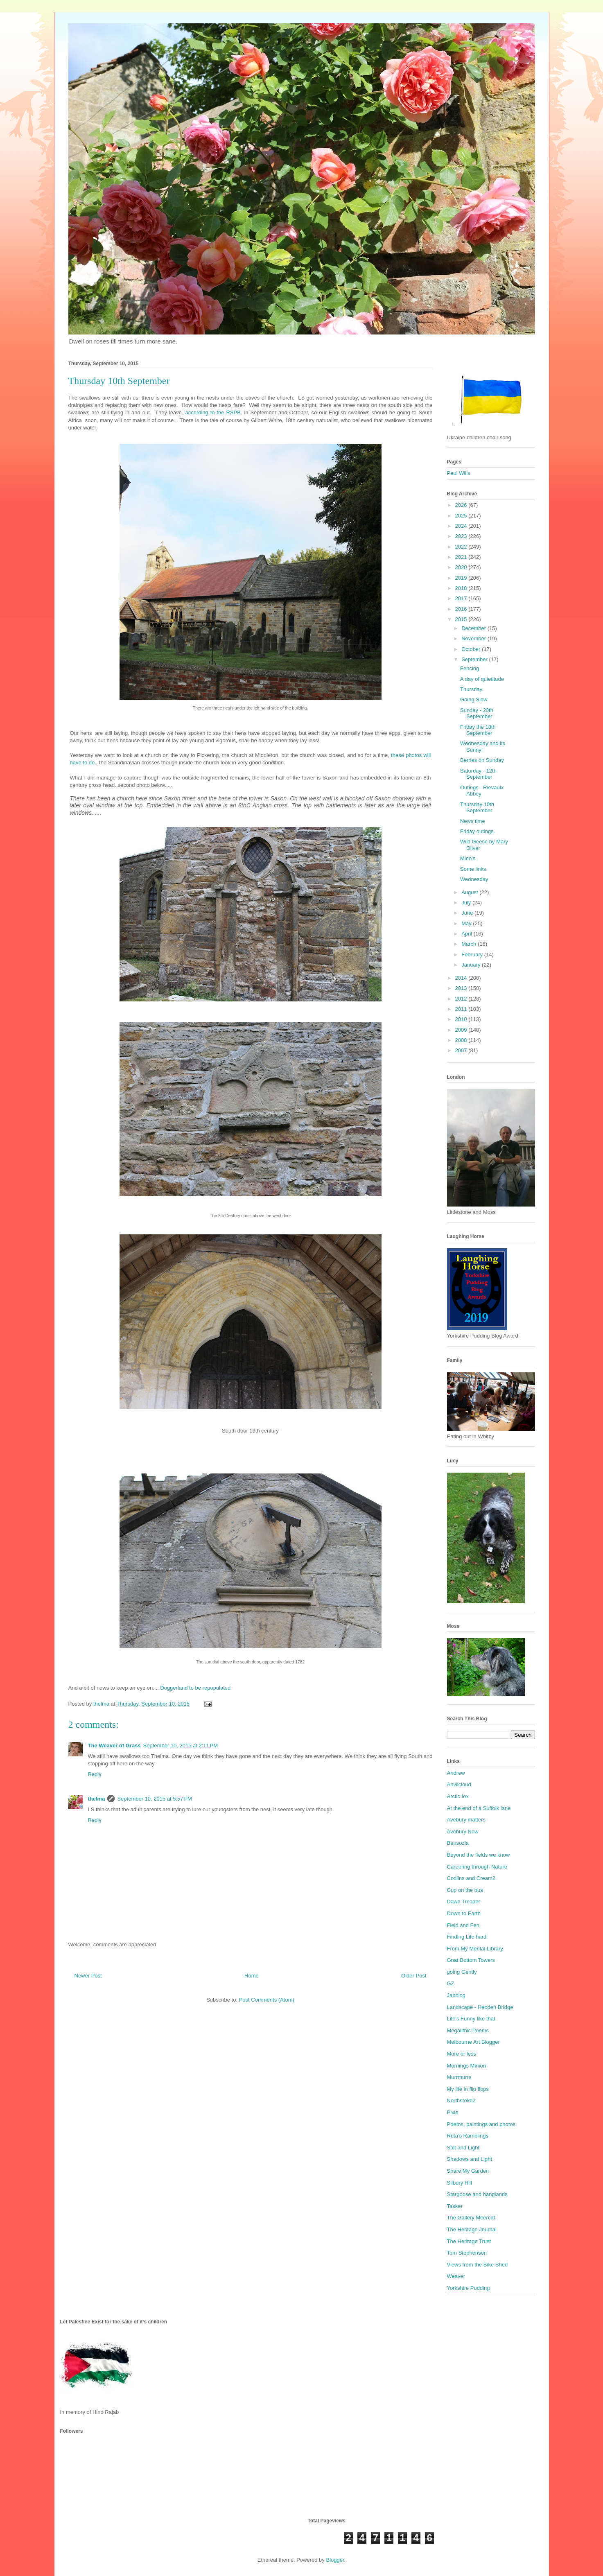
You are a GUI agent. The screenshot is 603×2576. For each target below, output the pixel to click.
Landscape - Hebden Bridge (480, 2007)
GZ (450, 1983)
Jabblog (456, 1995)
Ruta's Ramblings (467, 2136)
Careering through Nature (477, 1867)
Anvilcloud (459, 1784)
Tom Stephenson (467, 2253)
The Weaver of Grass (114, 1745)
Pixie (452, 2112)
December (474, 628)
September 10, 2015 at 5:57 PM (154, 1799)
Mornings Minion (466, 2066)
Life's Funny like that (471, 2019)
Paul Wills (458, 473)
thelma (96, 1799)
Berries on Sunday (482, 760)
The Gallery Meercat (471, 2217)
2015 (462, 619)
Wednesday (474, 879)
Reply (95, 1774)
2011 (462, 1009)
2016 (462, 609)
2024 (462, 526)
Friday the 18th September (478, 730)
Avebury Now (463, 1831)
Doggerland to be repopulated (195, 1688)
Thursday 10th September (477, 807)
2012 (462, 999)
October (471, 649)
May (467, 923)
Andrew (456, 1773)
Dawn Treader (464, 1901)
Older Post (413, 1976)
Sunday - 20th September (476, 713)
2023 (462, 536)
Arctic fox (458, 1796)
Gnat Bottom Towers (471, 1960)
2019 (462, 578)
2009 (462, 1030)
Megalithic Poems (468, 2030)
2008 (462, 1040)
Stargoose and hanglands (477, 2194)
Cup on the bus (465, 1890)
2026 (462, 505)
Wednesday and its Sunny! (482, 746)
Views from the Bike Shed (477, 2265)
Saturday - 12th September (478, 774)
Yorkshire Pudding (468, 2288)
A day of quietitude (482, 679)
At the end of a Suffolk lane (479, 1808)
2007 (462, 1050)
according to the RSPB (212, 412)
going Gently (462, 1972)
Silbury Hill (459, 2183)
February (472, 954)
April (467, 934)
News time (472, 821)
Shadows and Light (469, 2159)
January (471, 965)
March (469, 944)
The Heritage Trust (469, 2241)
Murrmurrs (459, 2077)
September (475, 659)
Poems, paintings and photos (481, 2124)
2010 (462, 1019)
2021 (462, 557)
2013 (462, 988)
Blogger (335, 2560)
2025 (462, 516)
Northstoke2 (461, 2100)
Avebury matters (466, 1820)
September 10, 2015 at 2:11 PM (180, 1745)
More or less (462, 2054)
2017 (462, 598)
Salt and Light (463, 2147)
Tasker (455, 2206)
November (474, 638)
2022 (462, 547)
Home (251, 1976)
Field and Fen (463, 1925)
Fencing (469, 668)
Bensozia (458, 1843)
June (467, 913)
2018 (462, 588)
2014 (462, 978)
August (470, 892)
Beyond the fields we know (478, 1855)
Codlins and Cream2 (471, 1878)
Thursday (471, 689)
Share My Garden (468, 2171)
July (466, 902)
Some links (473, 869)
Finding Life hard (467, 1937)
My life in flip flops (468, 2089)
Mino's (467, 858)
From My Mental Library (475, 1949)
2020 (462, 567)
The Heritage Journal (472, 2229)
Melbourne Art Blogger (473, 2042)
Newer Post (88, 1976)
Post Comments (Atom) (266, 2000)
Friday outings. (477, 831)
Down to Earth (464, 1913)
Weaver (456, 2276)
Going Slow (473, 699)
